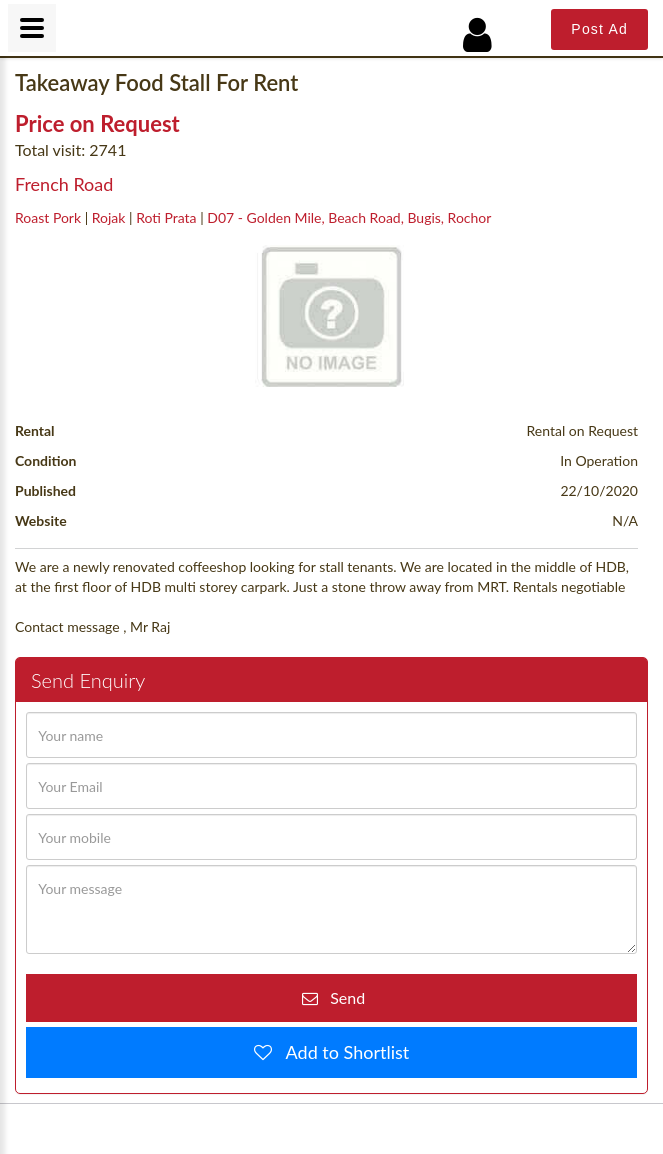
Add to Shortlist (341, 1052)
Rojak (109, 217)
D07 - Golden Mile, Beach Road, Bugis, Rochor (349, 217)
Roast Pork (48, 217)
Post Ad (599, 29)
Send (341, 997)
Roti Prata (166, 217)
